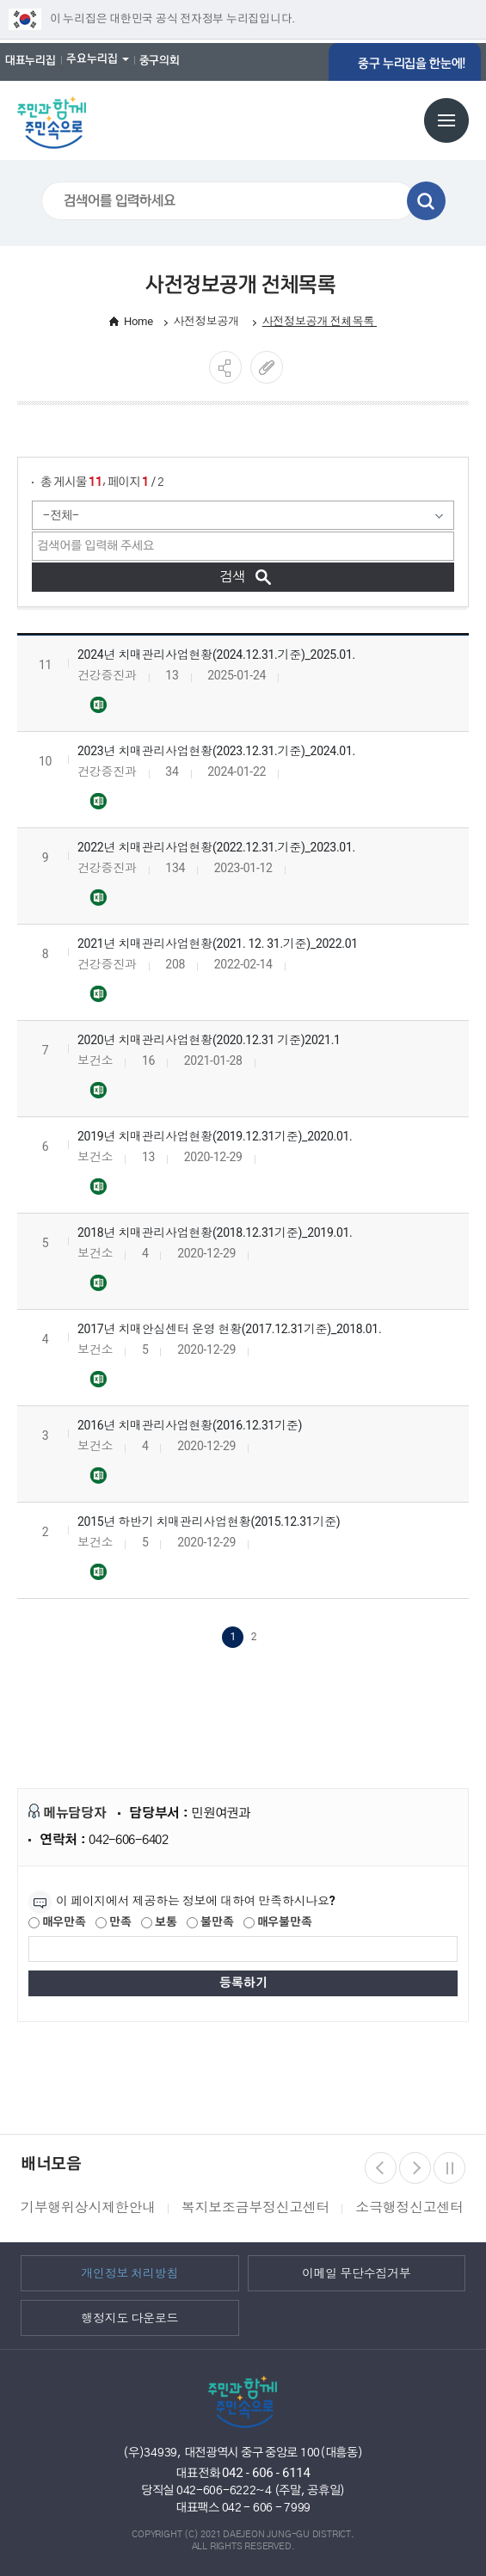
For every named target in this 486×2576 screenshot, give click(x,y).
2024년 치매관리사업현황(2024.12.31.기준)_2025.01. (216, 651)
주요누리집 (92, 58)
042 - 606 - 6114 (266, 2469)
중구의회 (159, 60)
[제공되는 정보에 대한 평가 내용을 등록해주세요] (243, 1945)
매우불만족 (277, 1919)
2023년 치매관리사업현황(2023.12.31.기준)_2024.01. (216, 747)
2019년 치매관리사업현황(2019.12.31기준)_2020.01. (215, 1133)
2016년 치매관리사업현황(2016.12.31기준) (189, 1422)
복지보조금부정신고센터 (255, 2204)
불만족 (210, 1919)
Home (138, 316)
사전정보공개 (208, 316)
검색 (426, 197)
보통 (158, 1919)
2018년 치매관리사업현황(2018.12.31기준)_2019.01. (215, 1229)
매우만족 (57, 1919)
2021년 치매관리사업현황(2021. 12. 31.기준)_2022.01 (217, 940)
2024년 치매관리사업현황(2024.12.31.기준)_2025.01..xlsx (98, 701)
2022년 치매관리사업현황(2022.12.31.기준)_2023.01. (216, 844)
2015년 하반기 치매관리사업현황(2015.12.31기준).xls (98, 1568)
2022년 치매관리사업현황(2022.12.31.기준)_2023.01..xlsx (98, 894)
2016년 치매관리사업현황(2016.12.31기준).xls (98, 1472)
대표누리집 (30, 60)
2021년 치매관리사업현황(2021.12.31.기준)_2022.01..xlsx (98, 990)
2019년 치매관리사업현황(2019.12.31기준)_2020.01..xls (98, 1183)
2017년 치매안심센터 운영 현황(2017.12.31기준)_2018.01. (229, 1325)
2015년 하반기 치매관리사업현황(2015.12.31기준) (208, 1518)
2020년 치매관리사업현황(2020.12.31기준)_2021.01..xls (98, 1087)
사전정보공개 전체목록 (319, 316)
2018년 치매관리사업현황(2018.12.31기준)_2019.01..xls (98, 1279)
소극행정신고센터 (409, 2204)
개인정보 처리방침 (129, 2270)
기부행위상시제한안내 (88, 2204)
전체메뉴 (446, 117)
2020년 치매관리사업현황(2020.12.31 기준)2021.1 (209, 1036)
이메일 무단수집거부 (356, 2270)
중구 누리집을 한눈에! (420, 59)
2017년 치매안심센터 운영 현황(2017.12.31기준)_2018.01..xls (98, 1376)
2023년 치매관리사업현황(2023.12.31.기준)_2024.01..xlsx (98, 798)
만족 (113, 1919)
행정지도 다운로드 (129, 2314)
